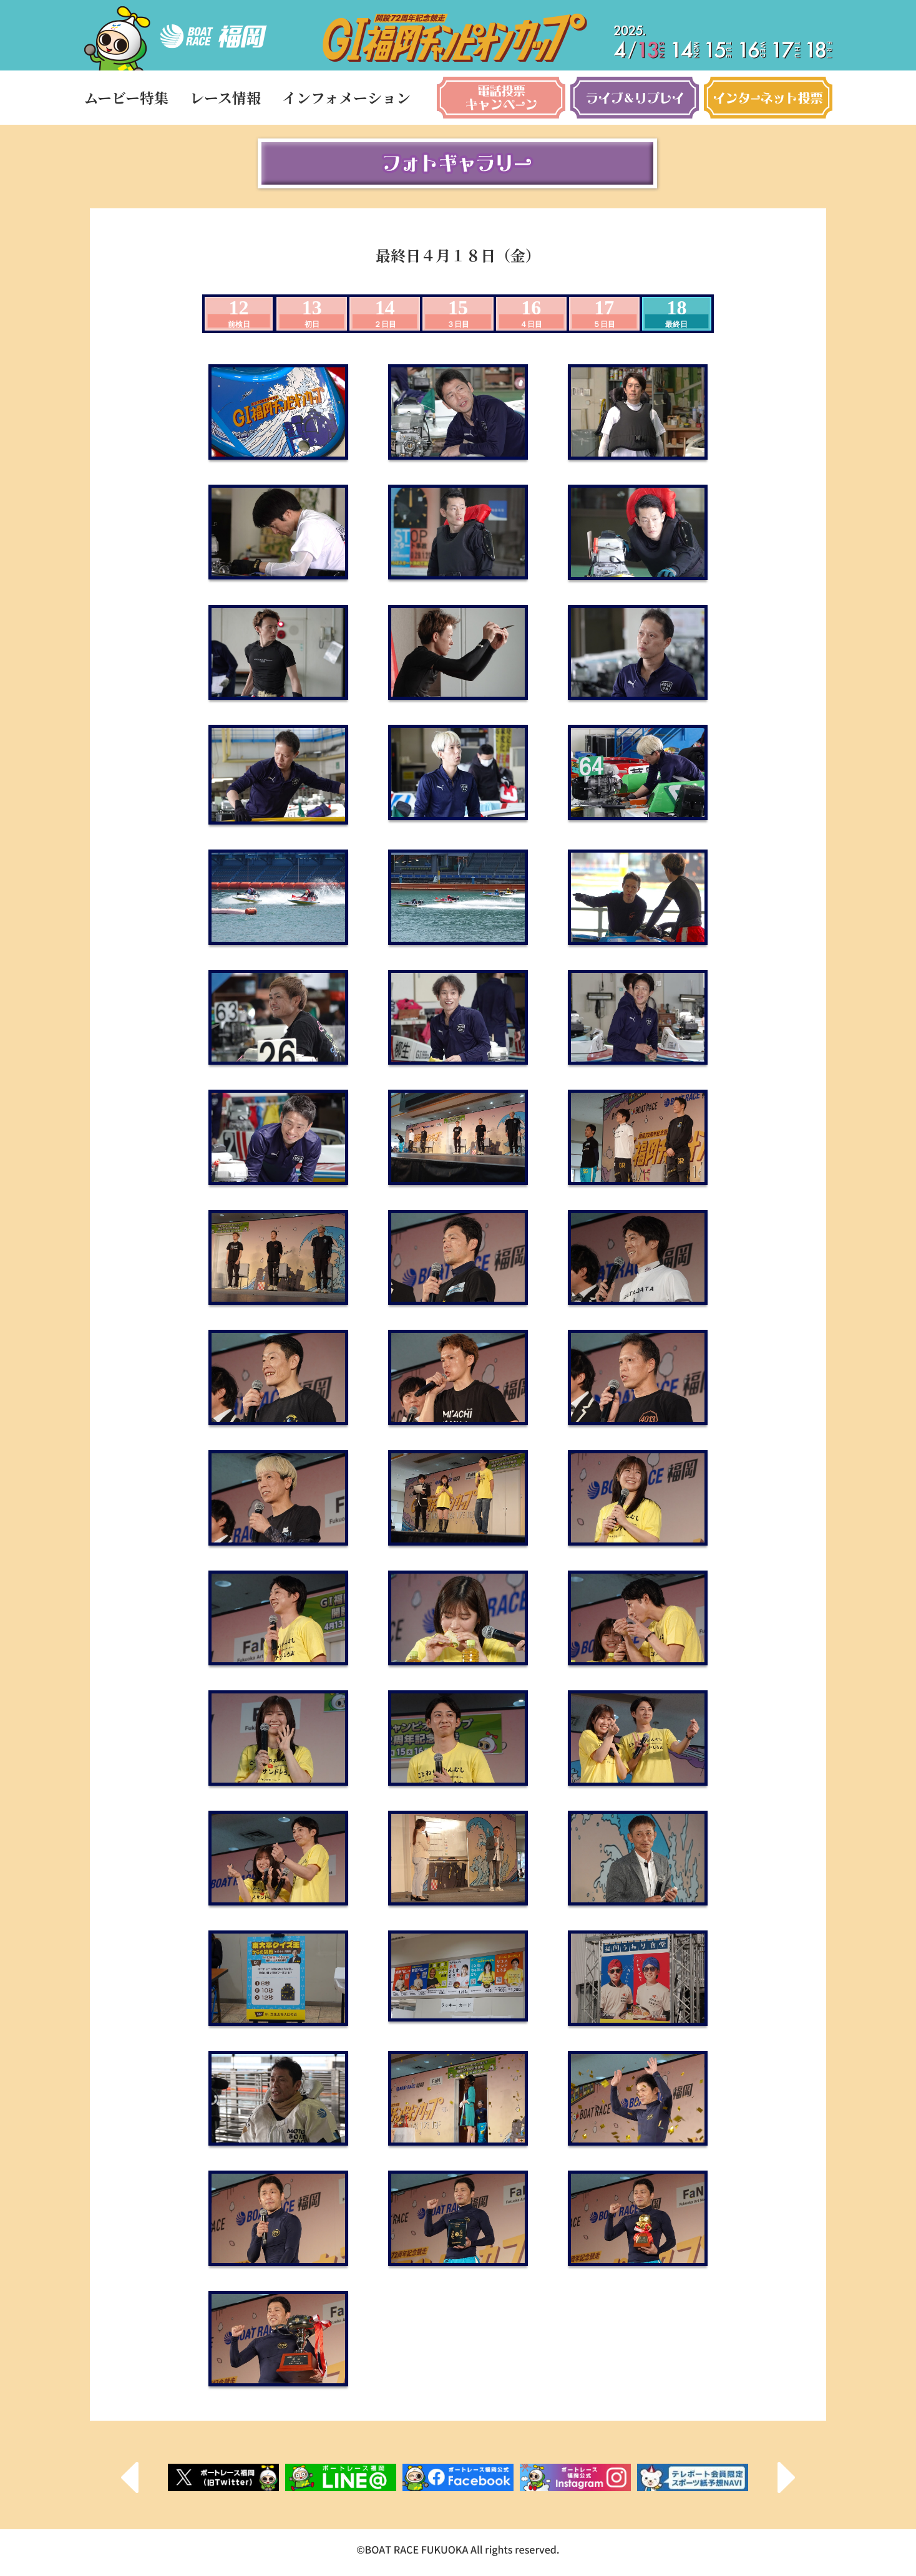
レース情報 (225, 97)
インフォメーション (346, 97)
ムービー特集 (126, 97)
